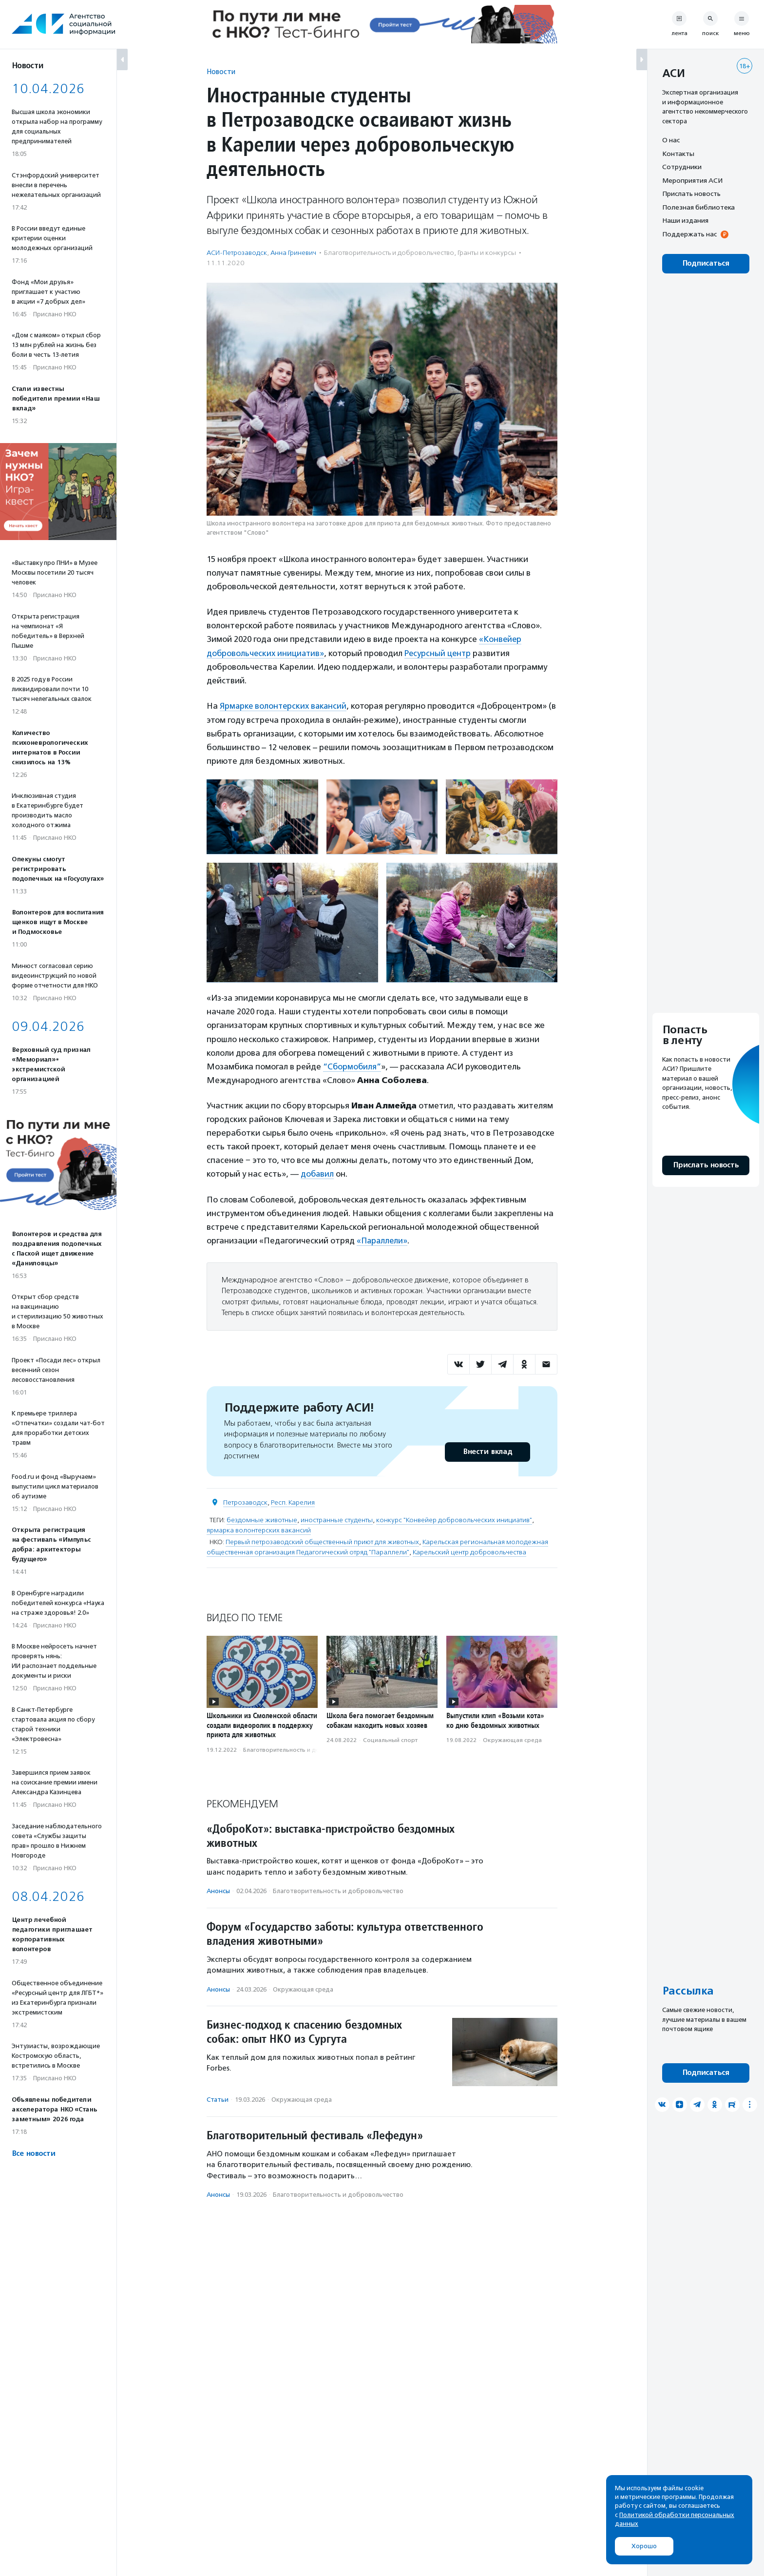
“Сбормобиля (350, 1065)
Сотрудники (682, 167)
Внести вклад (487, 1450)
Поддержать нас (689, 234)
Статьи (218, 2098)
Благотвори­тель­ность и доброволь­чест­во (389, 253)
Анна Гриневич (293, 253)
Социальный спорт (390, 1738)
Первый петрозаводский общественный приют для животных (322, 1540)
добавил (318, 1173)
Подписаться (705, 263)
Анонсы (218, 1889)
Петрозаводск (245, 1501)
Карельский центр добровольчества (469, 1551)
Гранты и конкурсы (487, 253)
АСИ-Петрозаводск (237, 253)
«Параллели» (383, 1239)
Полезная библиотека (698, 207)
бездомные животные (262, 1518)
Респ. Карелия (293, 1501)
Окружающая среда (512, 1738)
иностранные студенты (337, 1518)
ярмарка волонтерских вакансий (259, 1529)
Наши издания (685, 220)
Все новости (33, 2153)
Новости (221, 71)
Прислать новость (691, 193)
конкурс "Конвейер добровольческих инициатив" (454, 1518)
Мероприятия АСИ (692, 180)
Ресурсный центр (441, 653)
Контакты (678, 153)
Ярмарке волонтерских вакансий (285, 705)
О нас (671, 140)
